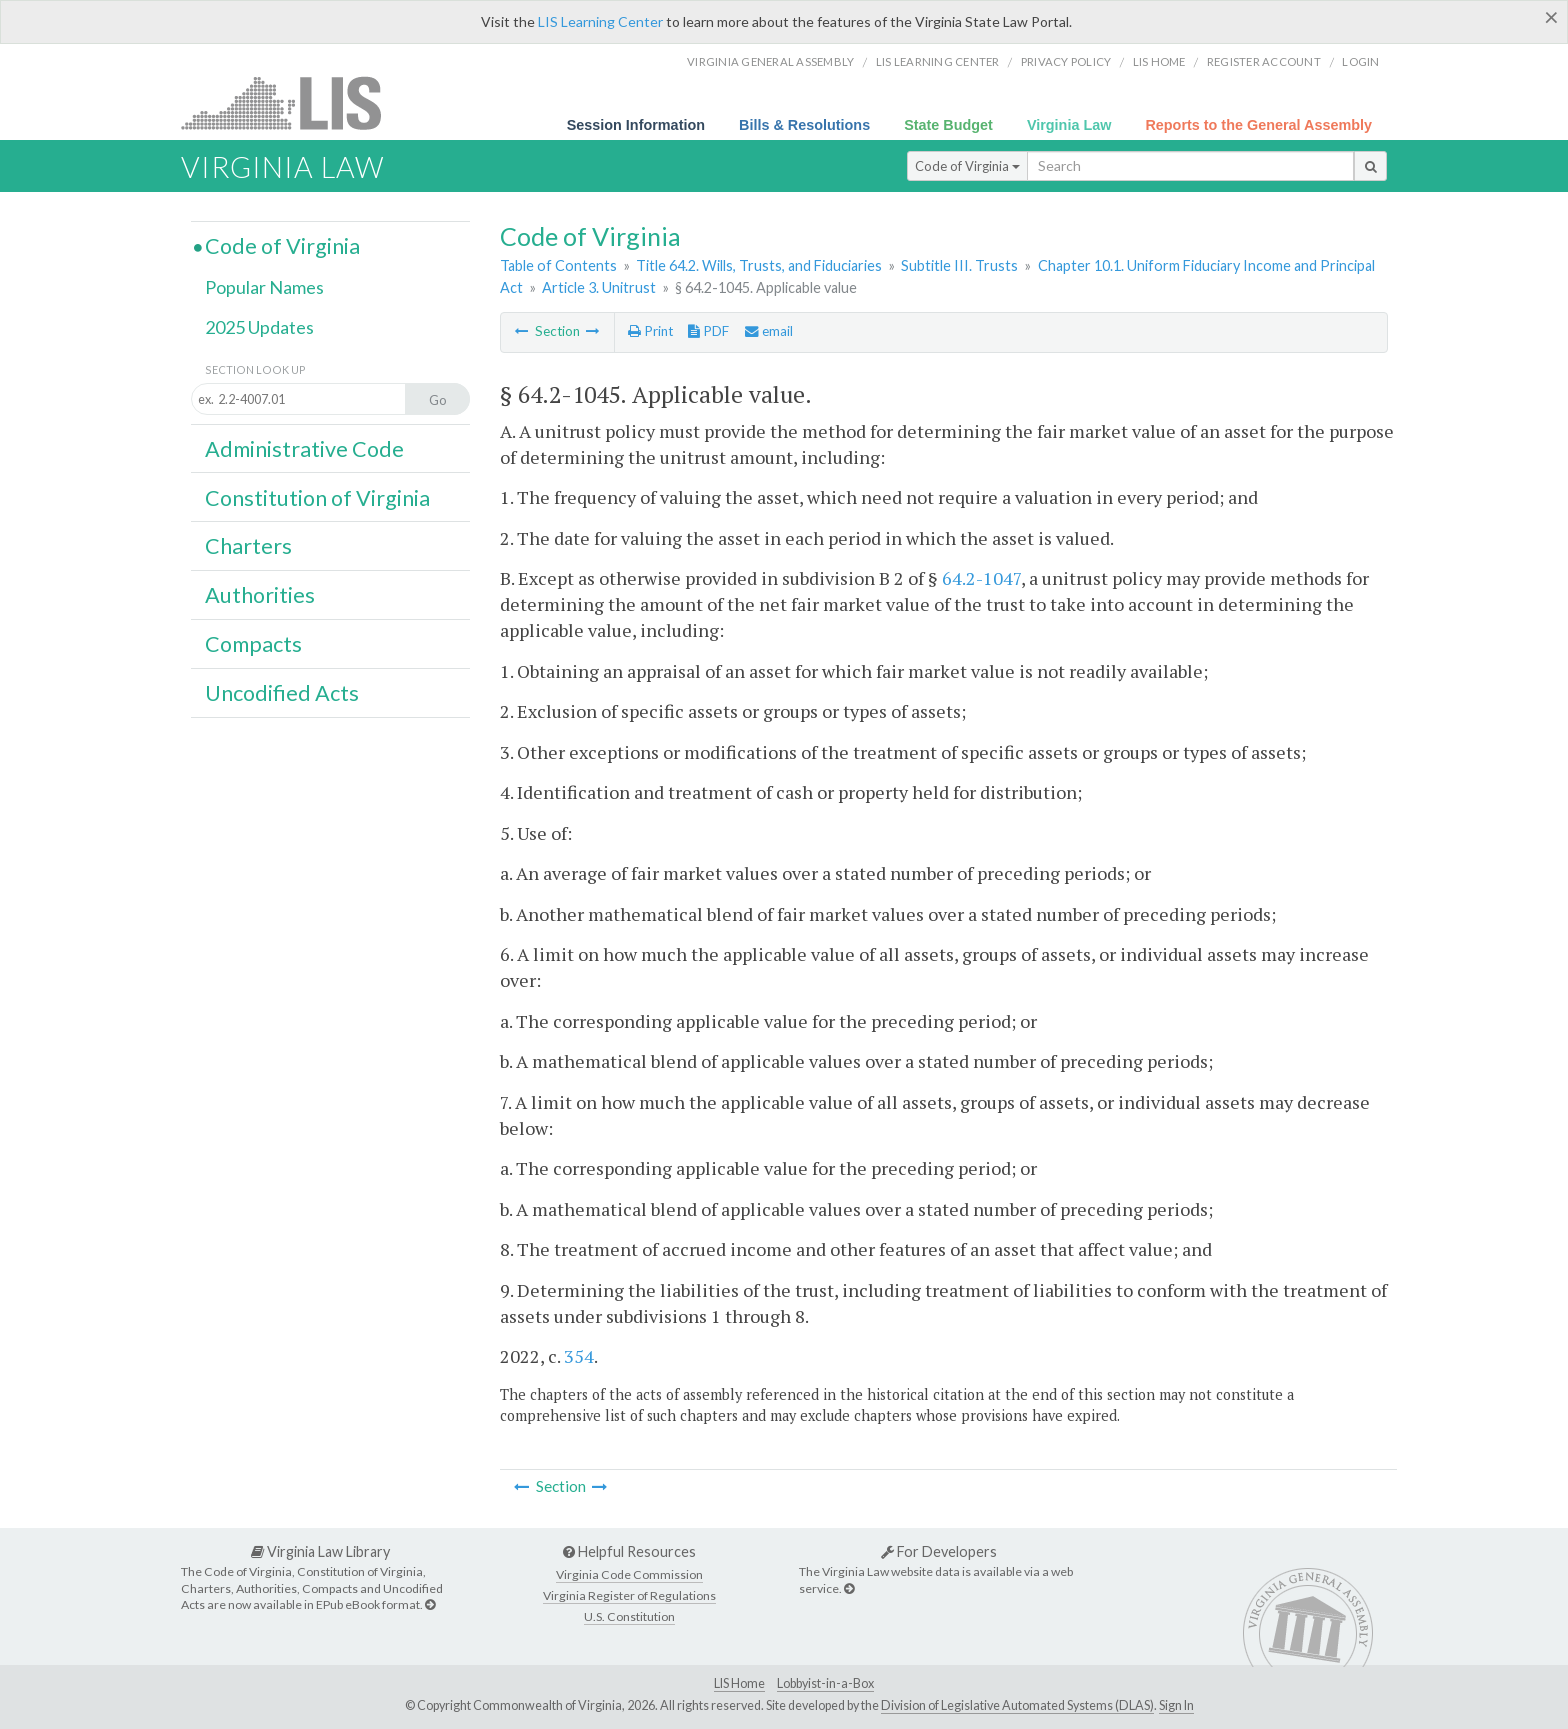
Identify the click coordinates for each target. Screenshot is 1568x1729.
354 (579, 1356)
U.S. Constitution (629, 1616)
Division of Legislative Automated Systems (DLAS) (1017, 1705)
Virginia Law (1069, 125)
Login (1360, 61)
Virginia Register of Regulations (629, 1595)
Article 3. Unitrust (599, 287)
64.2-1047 (981, 578)
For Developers (939, 1551)
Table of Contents (558, 265)
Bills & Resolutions (804, 125)
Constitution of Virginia (317, 498)
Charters (248, 546)
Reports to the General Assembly (1258, 125)
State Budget (948, 125)
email (769, 331)
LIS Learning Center (600, 21)
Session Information (636, 125)
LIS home (1159, 61)
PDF (708, 331)
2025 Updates (259, 327)
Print (650, 331)
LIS (292, 102)
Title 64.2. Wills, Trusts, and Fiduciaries (759, 265)
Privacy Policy (1066, 61)
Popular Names (264, 287)
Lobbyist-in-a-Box (825, 1683)
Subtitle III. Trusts (959, 265)
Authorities (260, 595)
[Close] (1551, 17)
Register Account (1264, 61)
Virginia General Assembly (770, 61)
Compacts (253, 644)
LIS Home (739, 1683)
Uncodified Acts (282, 693)
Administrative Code (304, 449)
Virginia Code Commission (629, 1574)
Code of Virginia (967, 166)
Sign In (1176, 1705)
